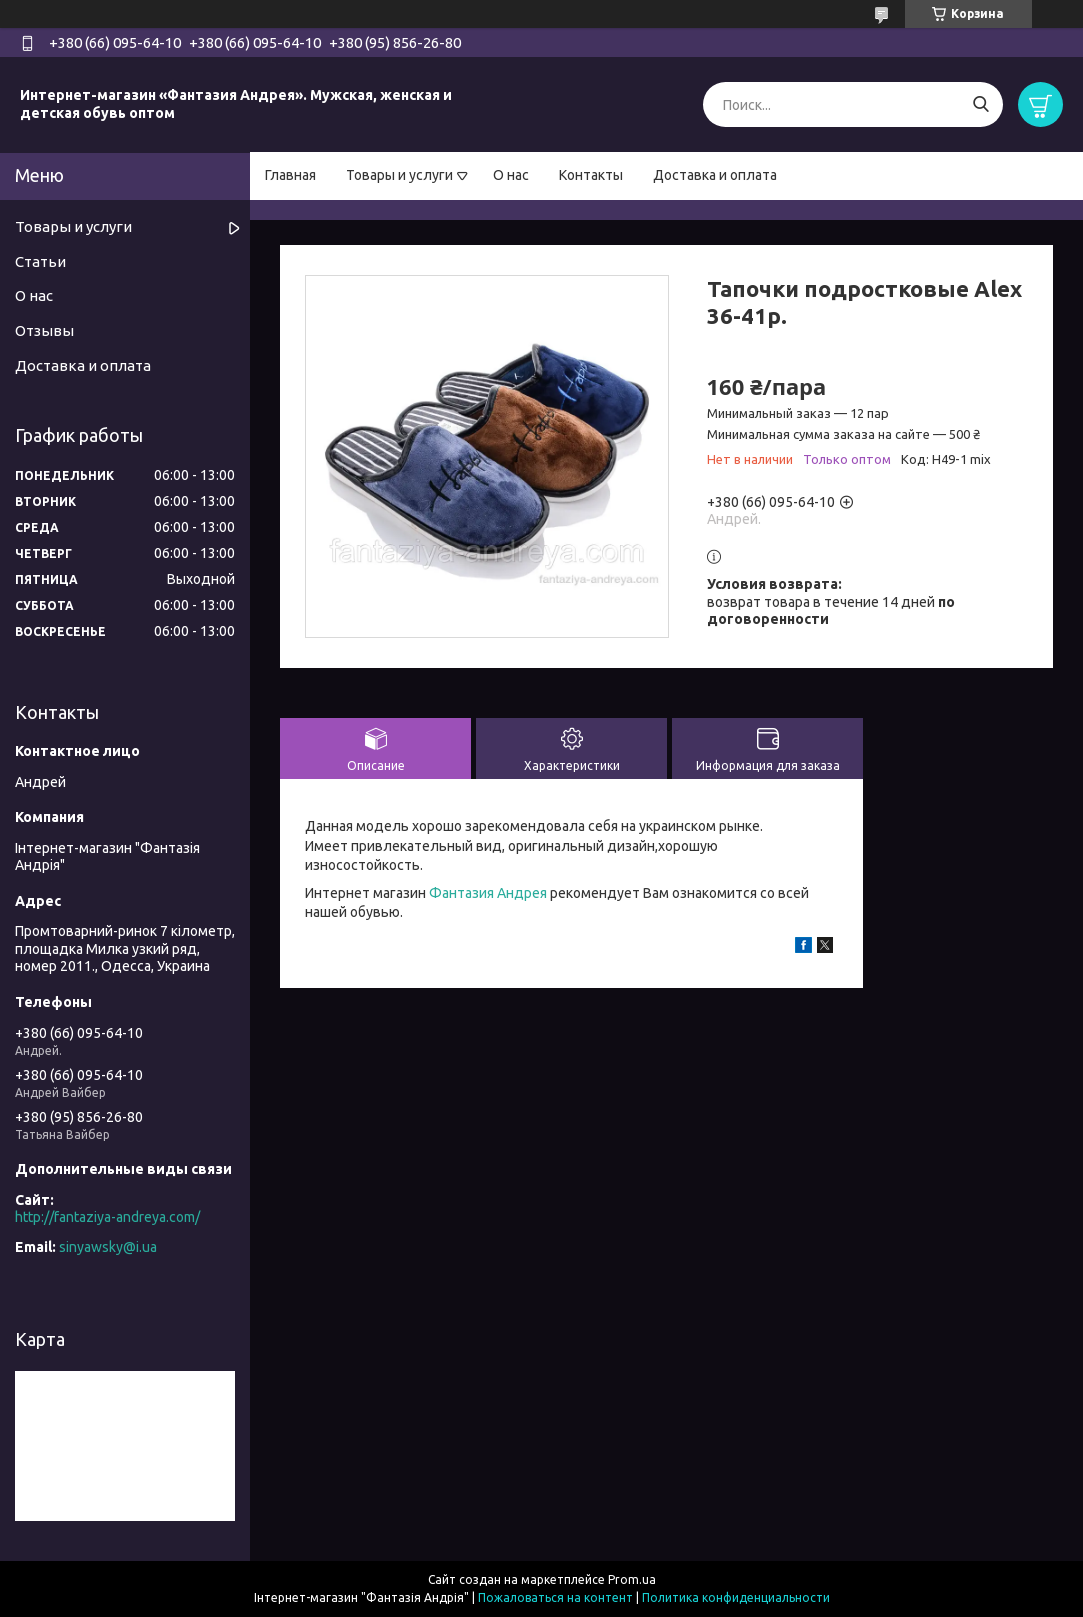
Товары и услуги (399, 175)
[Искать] (980, 104)
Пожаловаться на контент (555, 1597)
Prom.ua (632, 1579)
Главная (290, 175)
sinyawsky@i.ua (108, 1247)
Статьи (40, 261)
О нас (511, 175)
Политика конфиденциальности (736, 1597)
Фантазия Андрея (488, 893)
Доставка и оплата (715, 175)
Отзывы (44, 330)
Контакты (591, 175)
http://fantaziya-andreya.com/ (107, 1217)
